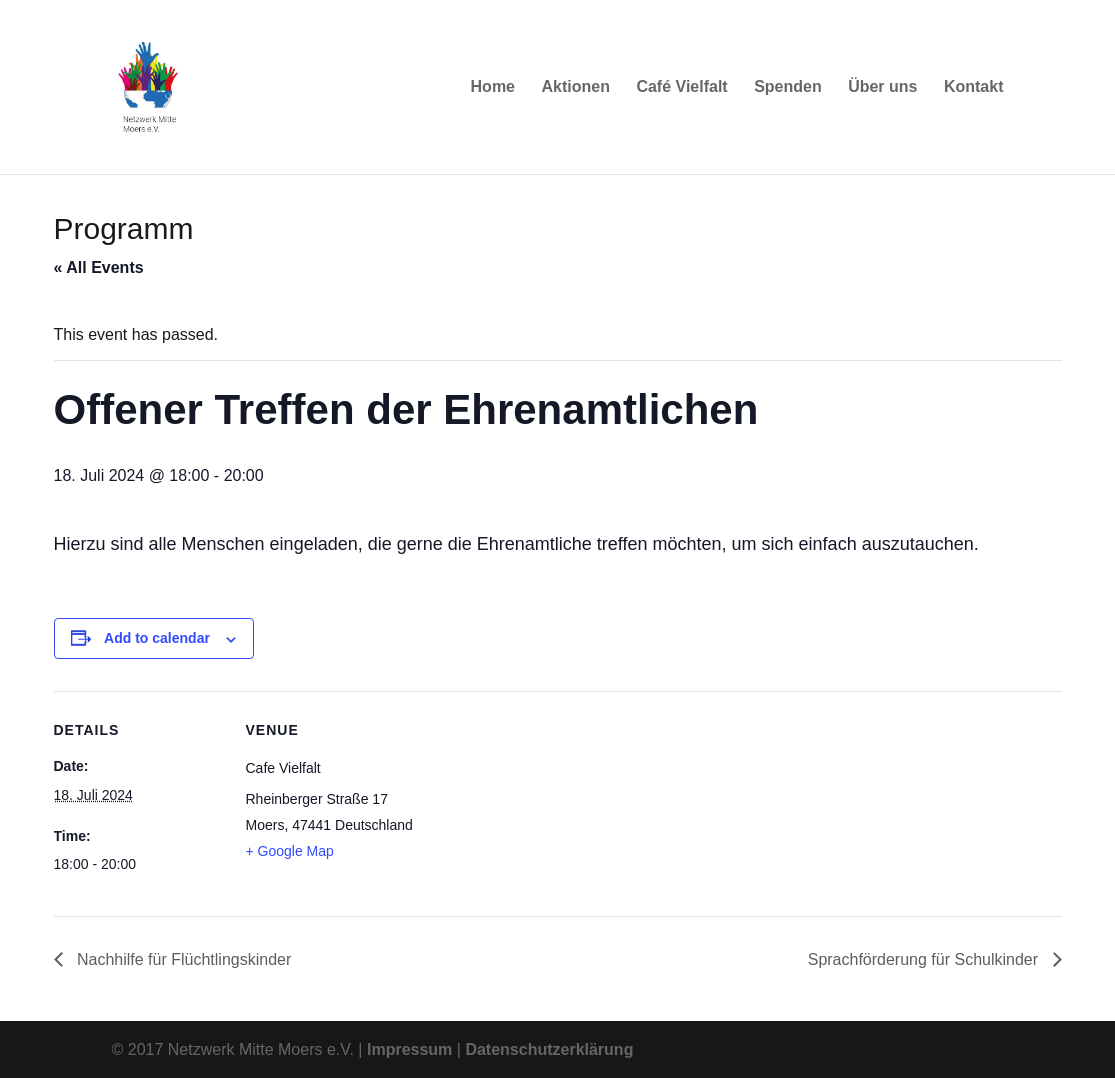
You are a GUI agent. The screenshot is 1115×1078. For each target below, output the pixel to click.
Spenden (788, 87)
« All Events (99, 267)
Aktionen (575, 87)
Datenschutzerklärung (549, 1049)
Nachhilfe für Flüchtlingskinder (182, 959)
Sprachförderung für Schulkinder (925, 959)
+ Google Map (290, 851)
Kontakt (974, 87)
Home (493, 87)
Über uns (882, 87)
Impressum (409, 1049)
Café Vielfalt (681, 87)
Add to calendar (157, 638)
